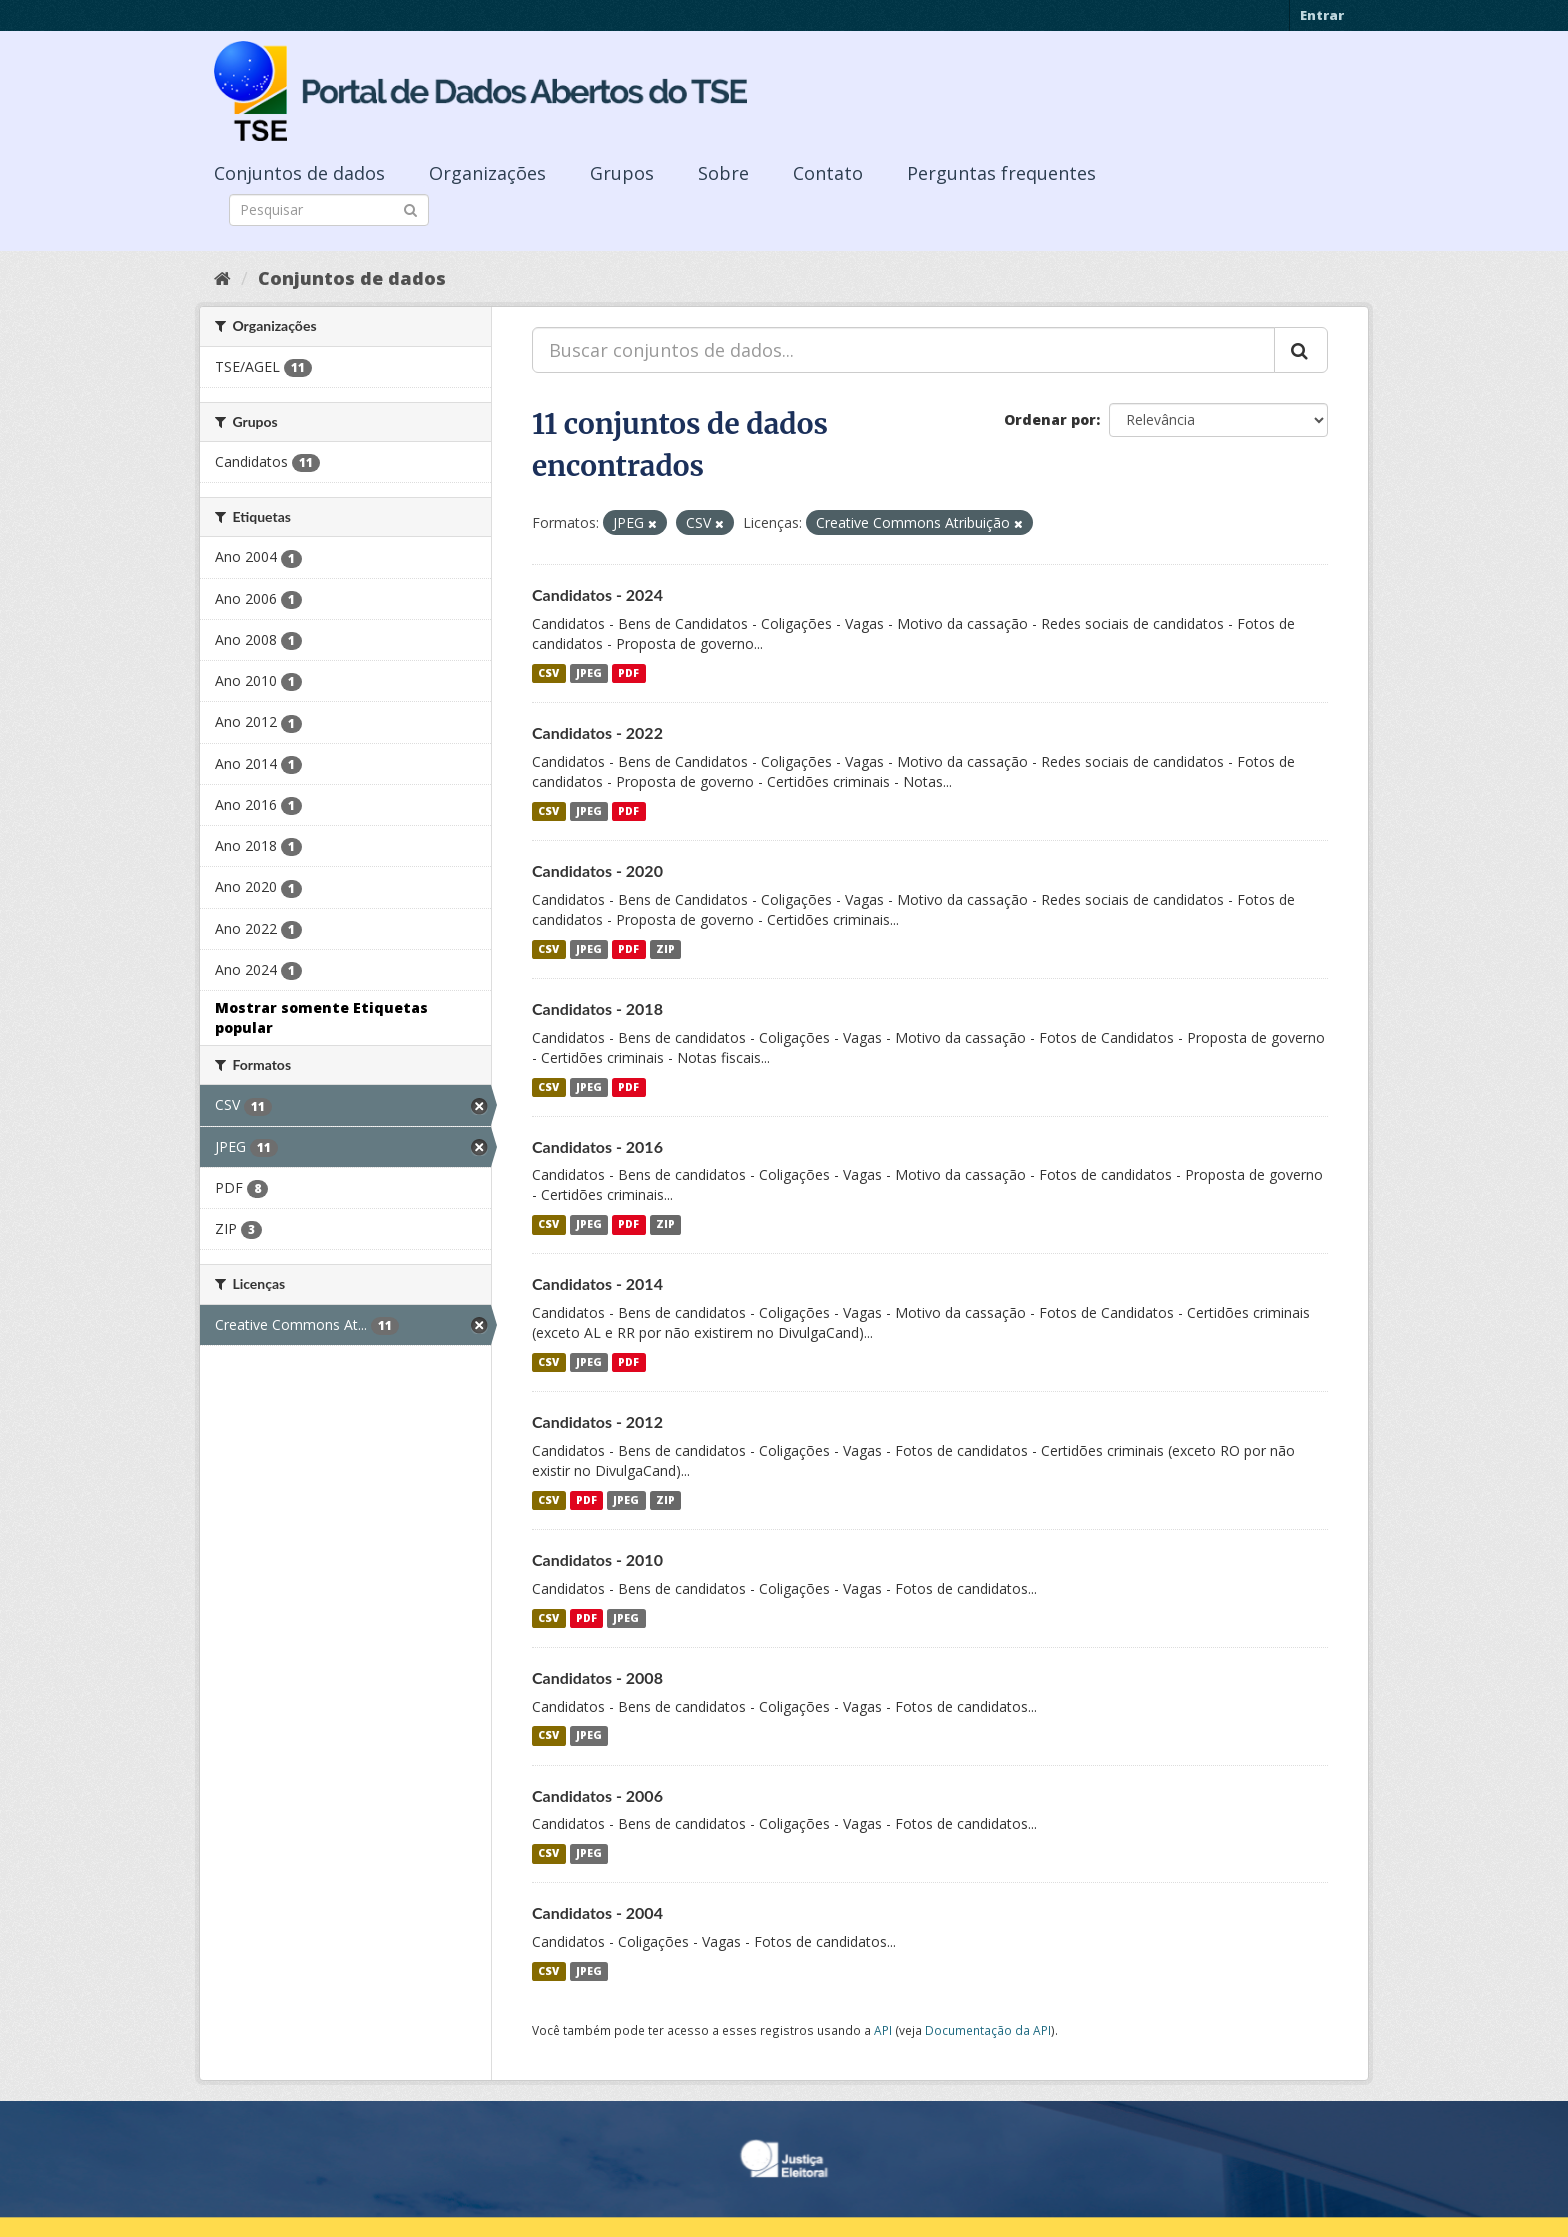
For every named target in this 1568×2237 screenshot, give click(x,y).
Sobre (723, 173)
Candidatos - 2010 (597, 1559)
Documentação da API (988, 2030)
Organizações (487, 173)
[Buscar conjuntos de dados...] (903, 350)
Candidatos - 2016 (597, 1146)
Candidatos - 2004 (597, 1912)
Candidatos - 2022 (597, 732)
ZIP (665, 949)
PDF (628, 673)
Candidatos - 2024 (597, 594)
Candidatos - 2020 (597, 870)
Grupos (622, 173)
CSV (548, 673)
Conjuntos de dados (299, 173)
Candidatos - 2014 (597, 1283)
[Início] (222, 278)
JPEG (589, 673)
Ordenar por (1050, 419)
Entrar (1322, 15)
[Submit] (410, 208)
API (883, 2030)
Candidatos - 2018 (597, 1008)
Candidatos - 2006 (597, 1795)
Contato (828, 173)
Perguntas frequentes (1001, 173)
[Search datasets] (329, 210)
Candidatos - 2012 (597, 1421)
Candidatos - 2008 (597, 1677)
